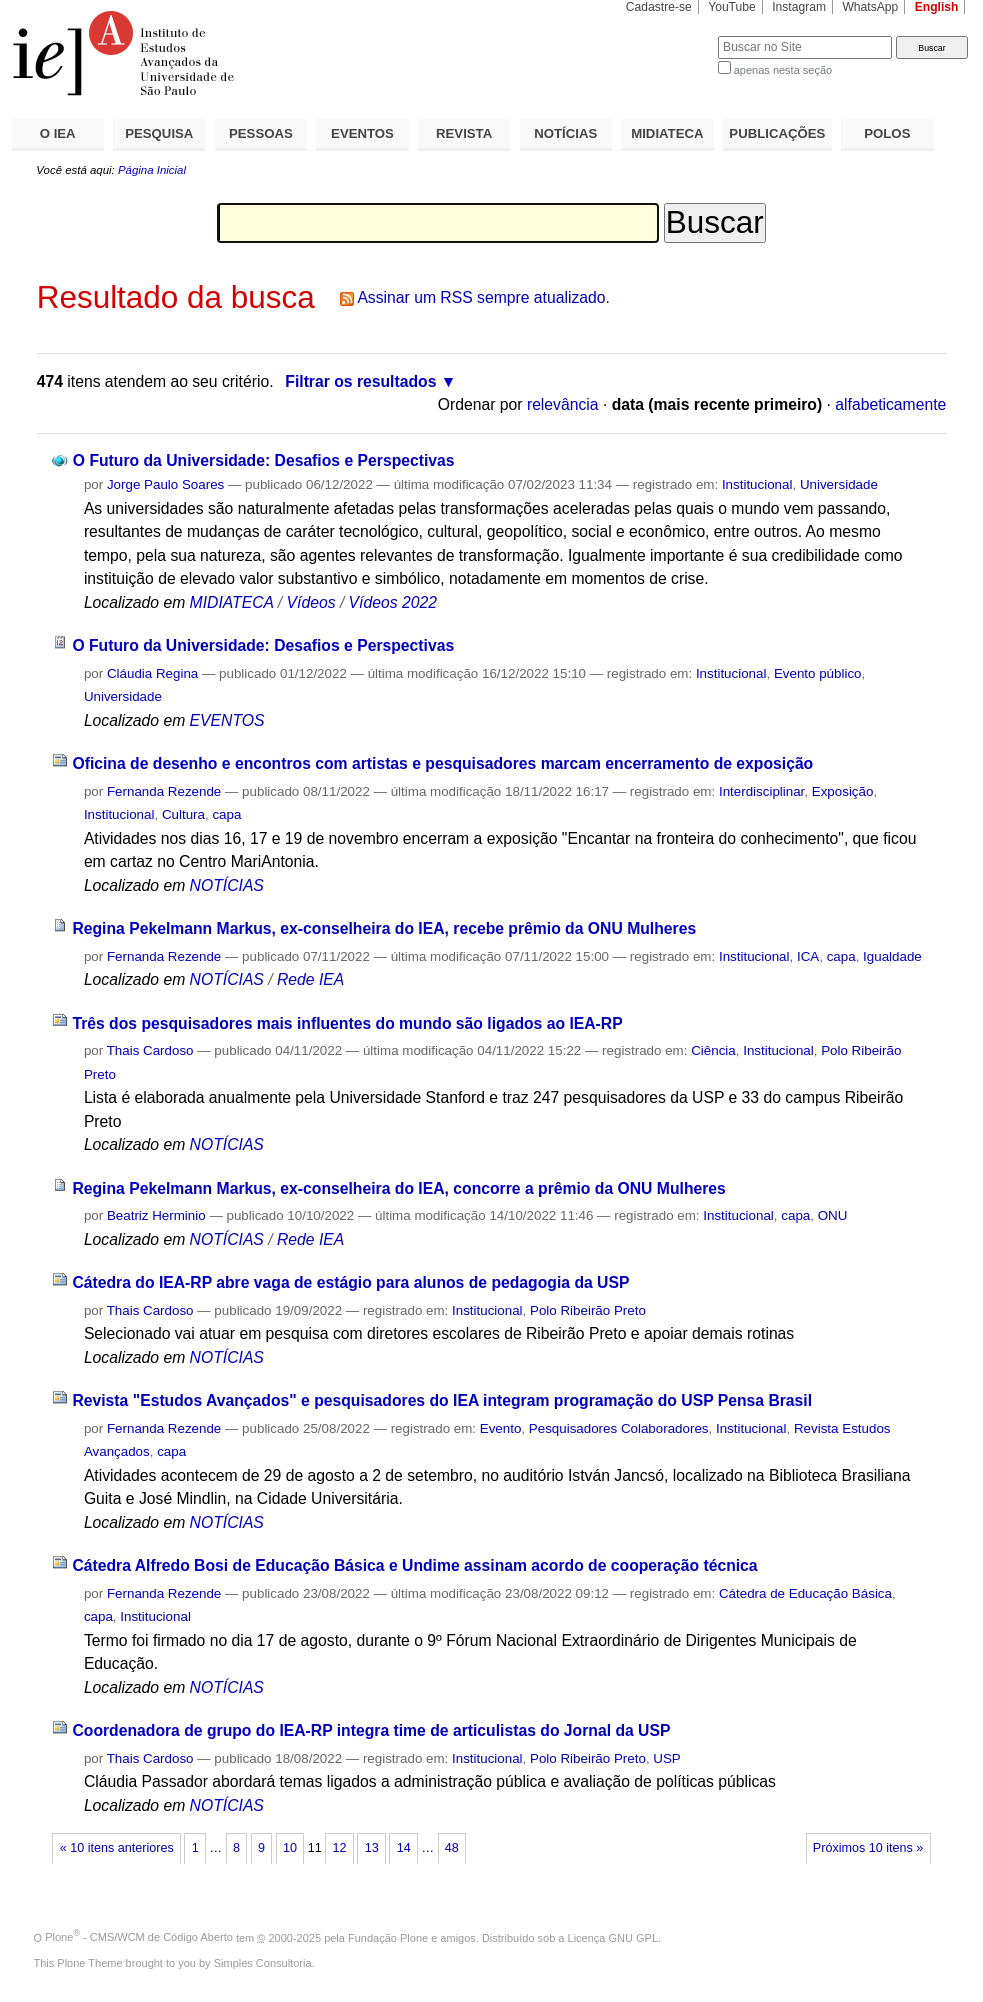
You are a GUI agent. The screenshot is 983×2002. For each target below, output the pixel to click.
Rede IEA (310, 979)
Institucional (757, 484)
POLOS (887, 133)
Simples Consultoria (263, 1963)
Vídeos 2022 (393, 602)
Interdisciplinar (761, 791)
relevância (563, 404)
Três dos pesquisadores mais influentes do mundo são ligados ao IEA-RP (347, 1023)
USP (666, 1758)
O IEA (58, 133)
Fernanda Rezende (164, 791)
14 (404, 1848)
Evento (501, 1428)
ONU (833, 1215)
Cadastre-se (659, 7)
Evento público (818, 673)
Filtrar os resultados (360, 381)
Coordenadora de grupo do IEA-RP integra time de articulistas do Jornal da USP (371, 1730)
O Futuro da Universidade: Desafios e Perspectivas (264, 460)
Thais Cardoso (150, 1050)
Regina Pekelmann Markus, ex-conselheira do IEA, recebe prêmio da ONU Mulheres (384, 928)
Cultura (183, 814)
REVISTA (464, 133)
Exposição (843, 791)
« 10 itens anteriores (117, 1848)
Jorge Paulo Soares (165, 484)
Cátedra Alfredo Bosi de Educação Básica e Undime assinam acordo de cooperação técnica (414, 1565)
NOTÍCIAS (565, 133)
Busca (669, 35)
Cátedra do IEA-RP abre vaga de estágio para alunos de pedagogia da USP (350, 1282)
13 (372, 1848)
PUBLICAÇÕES (777, 133)
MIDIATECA (667, 133)
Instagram (799, 7)
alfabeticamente (890, 404)
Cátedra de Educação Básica (805, 1593)
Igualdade (892, 956)
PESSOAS (261, 133)
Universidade (839, 484)
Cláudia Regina (152, 673)
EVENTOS (362, 133)
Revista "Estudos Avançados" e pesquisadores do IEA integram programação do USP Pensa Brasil (442, 1400)
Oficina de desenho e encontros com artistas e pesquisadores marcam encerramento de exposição (442, 763)
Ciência (713, 1050)
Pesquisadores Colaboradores (619, 1428)
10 (290, 1848)
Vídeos (311, 602)
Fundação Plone (388, 1937)
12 (340, 1848)
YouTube (732, 7)
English (937, 7)
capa (226, 814)
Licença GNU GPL (613, 1937)
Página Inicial (152, 170)
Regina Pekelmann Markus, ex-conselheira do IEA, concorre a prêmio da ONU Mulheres (398, 1188)
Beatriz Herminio (156, 1215)
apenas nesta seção (783, 70)
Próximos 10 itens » (868, 1848)
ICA (808, 956)
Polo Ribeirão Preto (588, 1310)
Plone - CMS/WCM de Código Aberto (139, 1937)
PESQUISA (159, 133)
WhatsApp (870, 7)
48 (452, 1848)
